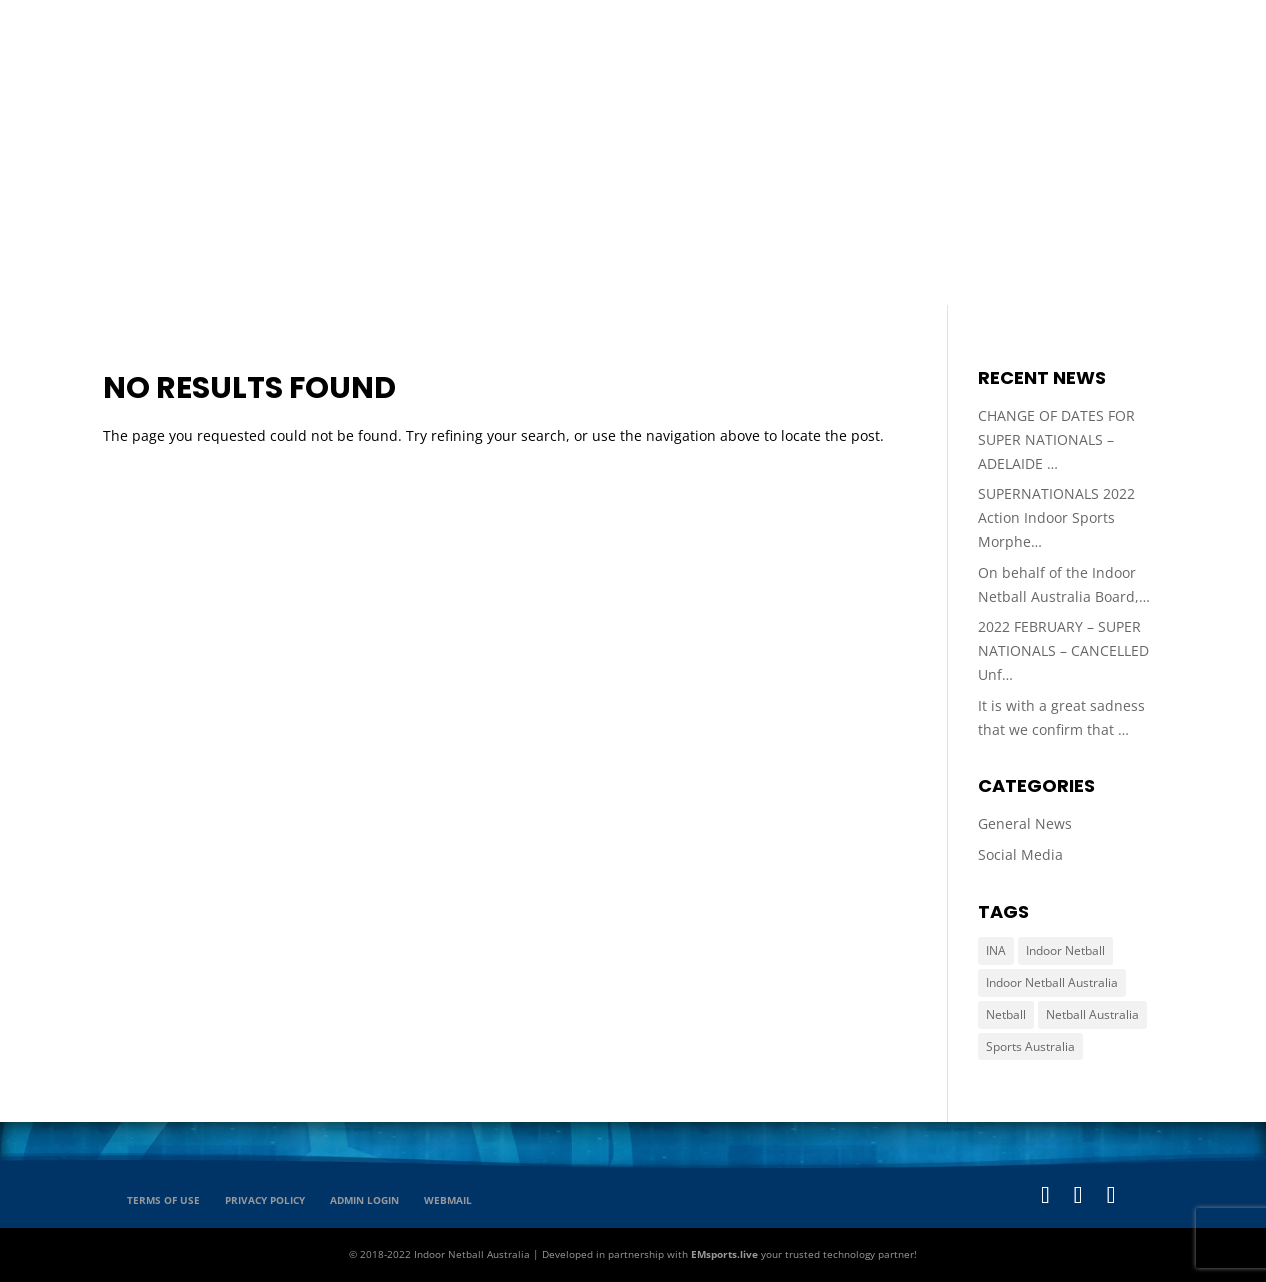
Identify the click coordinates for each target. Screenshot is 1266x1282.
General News (1025, 823)
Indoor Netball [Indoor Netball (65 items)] (1065, 950)
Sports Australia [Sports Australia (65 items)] (1030, 1046)
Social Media (1020, 854)
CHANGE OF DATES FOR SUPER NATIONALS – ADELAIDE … (1056, 439)
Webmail (448, 1200)
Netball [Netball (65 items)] (1006, 1014)
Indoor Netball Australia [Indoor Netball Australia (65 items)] (1052, 982)
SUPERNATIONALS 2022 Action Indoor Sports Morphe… (1056, 517)
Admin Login (364, 1200)
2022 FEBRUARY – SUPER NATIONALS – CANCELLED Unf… (1063, 650)
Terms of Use (163, 1200)
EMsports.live (724, 1254)
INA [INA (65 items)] (996, 950)
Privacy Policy (265, 1200)
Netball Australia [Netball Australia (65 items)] (1092, 1014)
